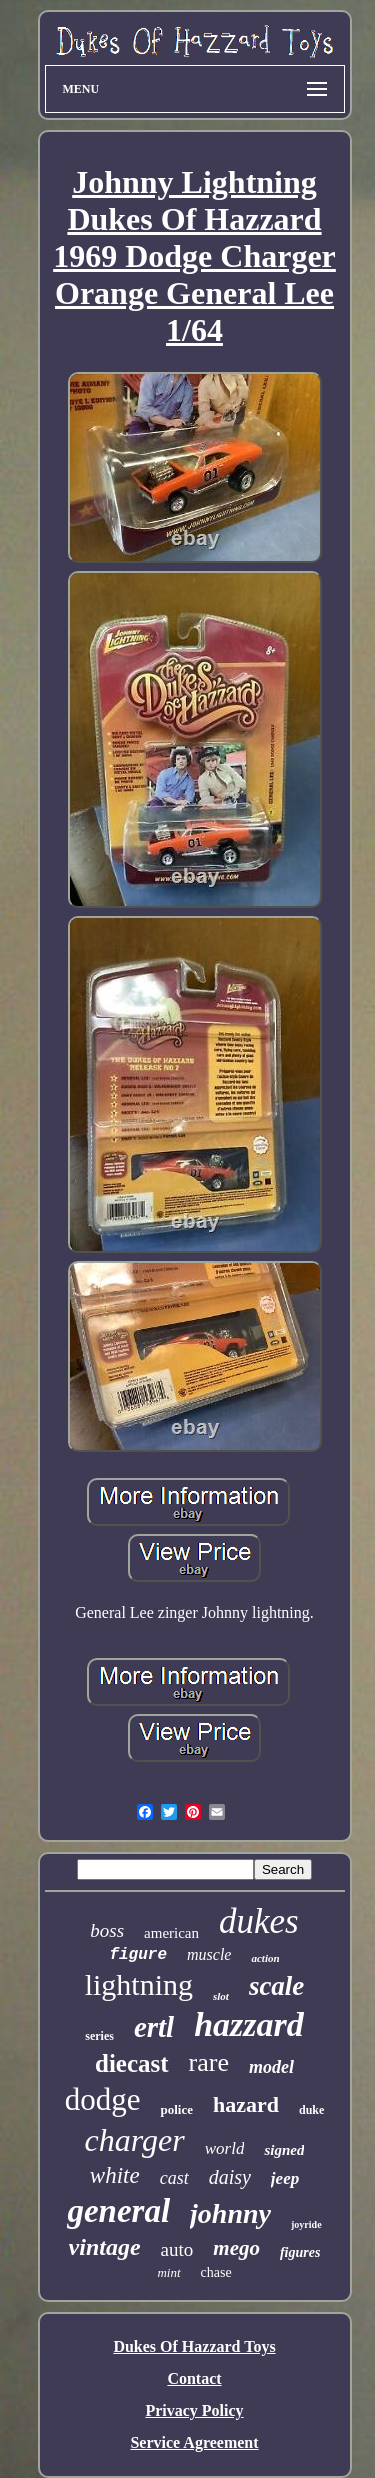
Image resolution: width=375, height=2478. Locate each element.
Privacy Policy (194, 2410)
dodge (103, 2099)
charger (135, 2140)
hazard (246, 2104)
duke (311, 2110)
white (115, 2175)
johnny (230, 2213)
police (176, 2109)
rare (209, 2062)
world (225, 2148)
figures (300, 2252)
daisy (230, 2177)
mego (236, 2248)
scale (276, 1986)
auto (177, 2249)
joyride (306, 2224)
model (271, 2067)
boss (107, 1930)
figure (138, 1955)
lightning (139, 1984)
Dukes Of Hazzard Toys (194, 2346)
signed (284, 2150)
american (171, 1933)
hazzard (249, 2024)
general (118, 2211)
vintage (105, 2247)
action (265, 1958)
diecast (132, 2063)
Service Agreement (194, 2442)
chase (216, 2272)
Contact (194, 2378)
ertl (154, 2027)
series (99, 2036)
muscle (209, 1954)
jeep (285, 2178)
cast (174, 2178)
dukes (259, 1921)
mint (168, 2272)
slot (221, 1996)
